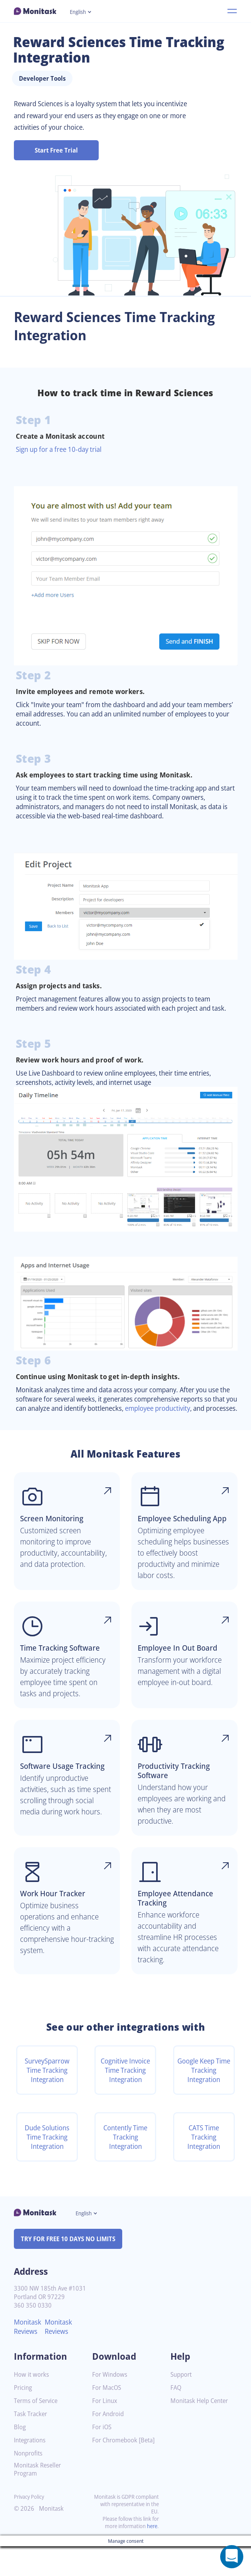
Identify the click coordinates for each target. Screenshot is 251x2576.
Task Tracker (32, 2444)
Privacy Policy (30, 2526)
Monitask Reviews (29, 2356)
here (151, 2555)
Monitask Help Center (201, 2431)
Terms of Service (37, 2431)
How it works (32, 2404)
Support (182, 2404)
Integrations (31, 2470)
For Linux (105, 2431)
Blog (20, 2457)
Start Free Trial (56, 150)
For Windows (111, 2404)
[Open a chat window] (231, 2556)
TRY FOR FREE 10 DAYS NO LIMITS (71, 2268)
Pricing (23, 2417)
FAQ (176, 2417)
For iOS (102, 2457)
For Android (109, 2444)
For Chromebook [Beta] (116, 2473)
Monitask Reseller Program (39, 2499)
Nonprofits (29, 2483)
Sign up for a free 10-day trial (62, 449)
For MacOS (107, 2417)
